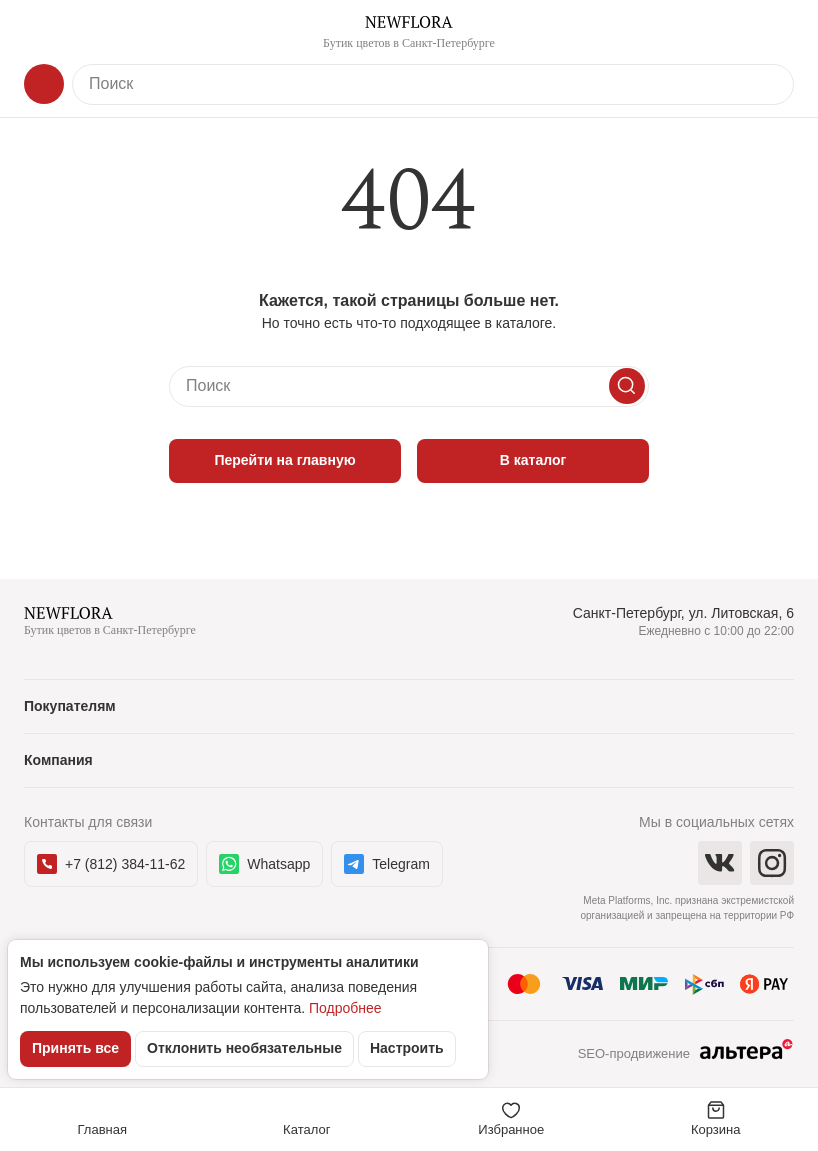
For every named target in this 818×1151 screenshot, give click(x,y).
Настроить (407, 1048)
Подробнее (345, 1008)
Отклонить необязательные (244, 1048)
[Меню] (44, 32)
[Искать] (627, 386)
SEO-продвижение (686, 1055)
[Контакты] (774, 32)
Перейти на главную (284, 460)
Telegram (387, 864)
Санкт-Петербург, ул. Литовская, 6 (683, 613)
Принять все (75, 1048)
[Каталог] (44, 84)
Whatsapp (264, 864)
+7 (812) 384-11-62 (111, 864)
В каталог (533, 460)
